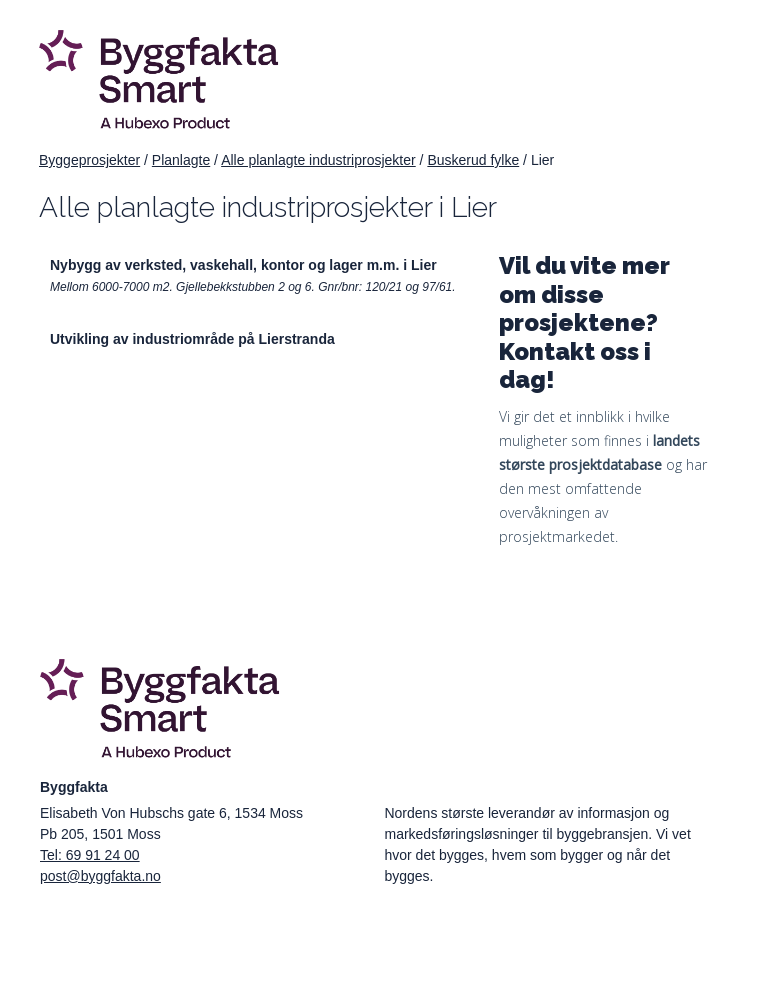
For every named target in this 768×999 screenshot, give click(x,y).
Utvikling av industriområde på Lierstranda (192, 339)
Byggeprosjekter (89, 160)
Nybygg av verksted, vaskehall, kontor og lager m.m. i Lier (243, 265)
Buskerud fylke (473, 160)
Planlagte (181, 160)
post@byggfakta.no (100, 876)
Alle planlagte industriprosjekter (318, 160)
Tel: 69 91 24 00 (90, 855)
